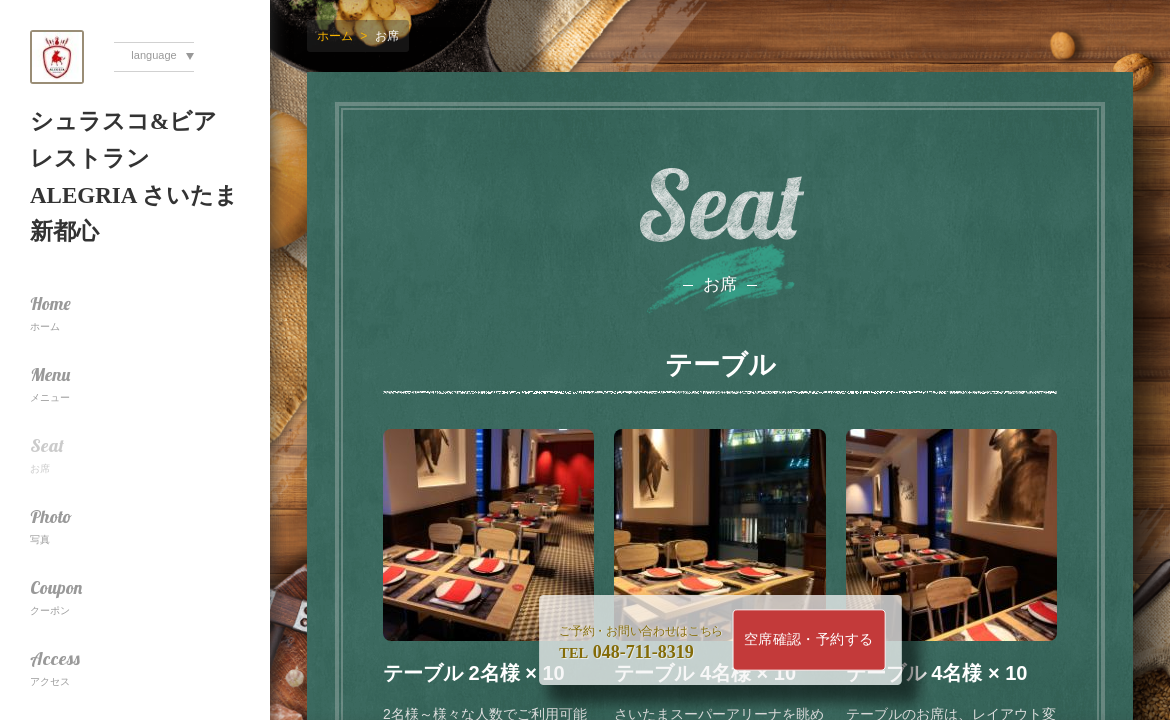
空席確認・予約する (809, 639)
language (153, 55)
